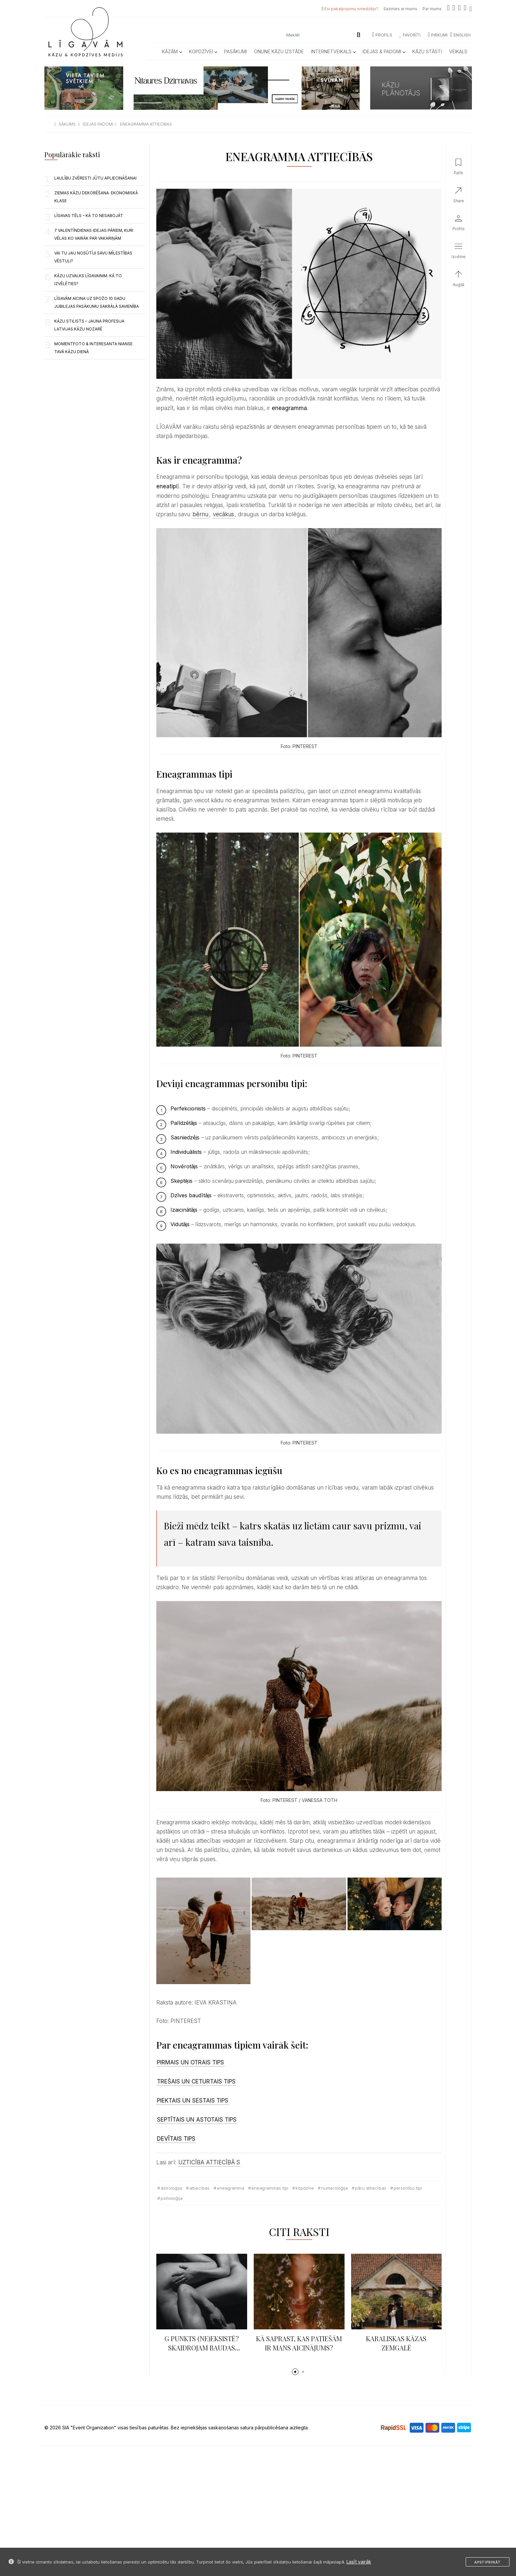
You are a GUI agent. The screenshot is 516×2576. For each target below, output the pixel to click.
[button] (295, 2372)
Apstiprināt (487, 2562)
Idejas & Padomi (384, 51)
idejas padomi (98, 124)
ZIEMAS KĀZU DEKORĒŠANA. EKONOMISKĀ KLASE (96, 196)
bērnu (200, 514)
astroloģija (171, 2188)
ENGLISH (460, 35)
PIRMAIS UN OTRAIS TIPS (190, 2062)
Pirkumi (438, 35)
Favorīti (410, 35)
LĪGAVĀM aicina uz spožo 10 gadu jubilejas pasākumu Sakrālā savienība (96, 302)
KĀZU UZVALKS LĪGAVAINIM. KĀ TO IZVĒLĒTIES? (88, 279)
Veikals (458, 51)
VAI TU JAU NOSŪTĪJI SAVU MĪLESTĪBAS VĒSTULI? (93, 257)
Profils (382, 35)
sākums (67, 124)
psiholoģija (172, 2198)
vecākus (223, 514)
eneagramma (230, 2188)
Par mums (432, 8)
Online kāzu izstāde (279, 51)
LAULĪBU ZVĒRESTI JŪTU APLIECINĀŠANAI (95, 178)
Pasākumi (235, 51)
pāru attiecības (370, 2188)
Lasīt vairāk (359, 2561)
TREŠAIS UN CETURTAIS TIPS (196, 2081)
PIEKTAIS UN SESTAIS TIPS (192, 2100)
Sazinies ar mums (400, 8)
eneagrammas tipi (269, 2188)
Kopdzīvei (203, 51)
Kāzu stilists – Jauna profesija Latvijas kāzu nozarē (89, 325)
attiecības (199, 2188)
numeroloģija (334, 2188)
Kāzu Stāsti (427, 51)
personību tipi (408, 2188)
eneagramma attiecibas (146, 124)
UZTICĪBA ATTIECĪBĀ (206, 2162)
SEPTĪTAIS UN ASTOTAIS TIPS (197, 2119)
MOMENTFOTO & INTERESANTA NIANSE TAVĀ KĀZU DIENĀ (93, 347)
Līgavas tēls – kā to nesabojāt (88, 215)
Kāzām (172, 51)
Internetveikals (333, 51)
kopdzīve (305, 2188)
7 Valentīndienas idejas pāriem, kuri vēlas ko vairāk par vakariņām (93, 234)
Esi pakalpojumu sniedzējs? (351, 8)
